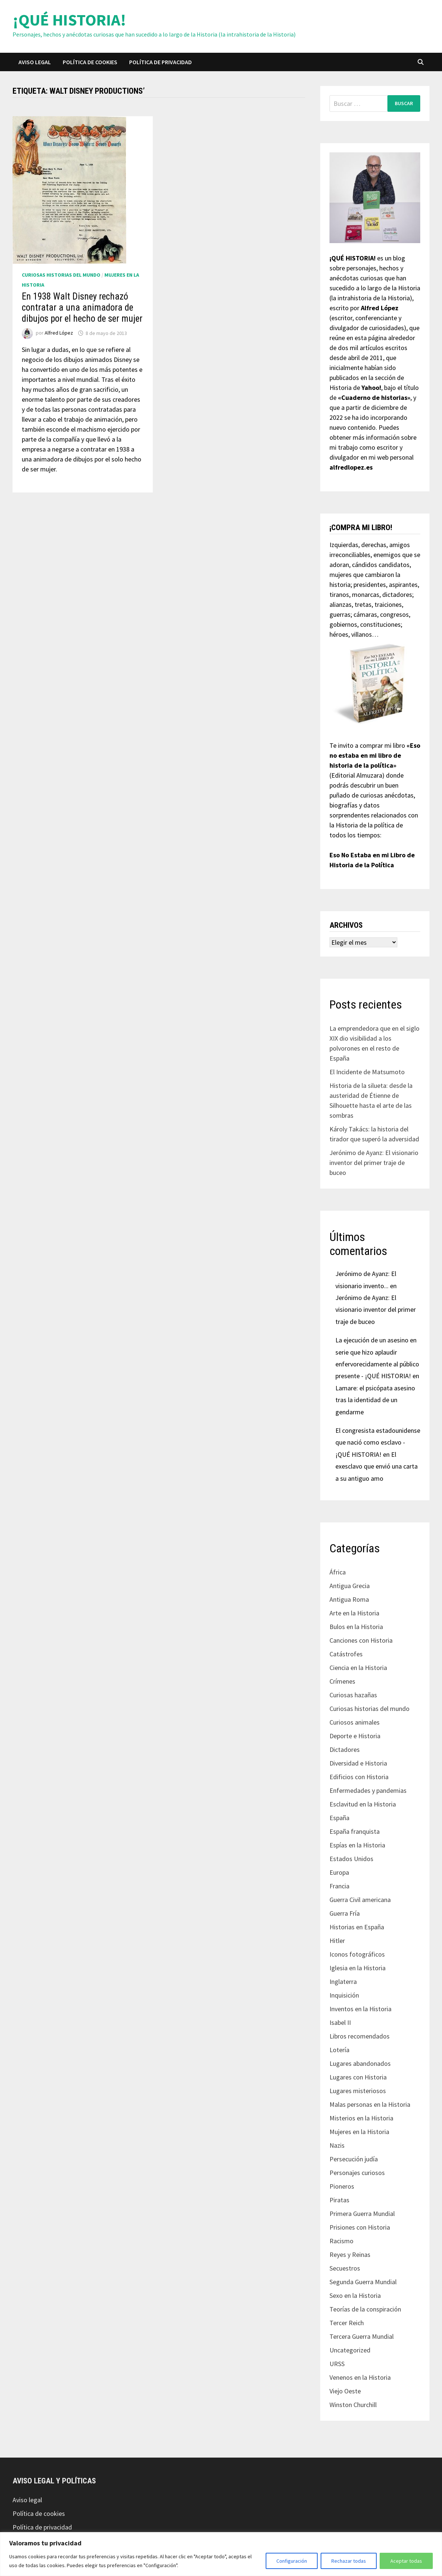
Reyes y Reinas (349, 2254)
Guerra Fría (344, 1913)
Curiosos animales (354, 1722)
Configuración (291, 2561)
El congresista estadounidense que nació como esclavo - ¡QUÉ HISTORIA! (377, 1442)
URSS (337, 2363)
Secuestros (344, 2268)
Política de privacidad (160, 62)
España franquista (354, 1831)
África (337, 1572)
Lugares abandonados (360, 2063)
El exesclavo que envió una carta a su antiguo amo (376, 1466)
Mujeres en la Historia (359, 2131)
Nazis (337, 2145)
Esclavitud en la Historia (362, 1804)
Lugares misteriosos (357, 2090)
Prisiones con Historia (359, 2227)
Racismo (341, 2241)
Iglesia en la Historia (357, 1968)
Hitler (337, 1940)
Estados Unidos (351, 1858)
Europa (339, 1872)
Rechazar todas (348, 2561)
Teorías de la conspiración (365, 2309)
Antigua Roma (349, 1599)
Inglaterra (343, 1981)
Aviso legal (34, 62)
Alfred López (59, 333)
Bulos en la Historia (356, 1626)
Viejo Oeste (345, 2391)
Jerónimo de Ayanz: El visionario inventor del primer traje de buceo (373, 1162)
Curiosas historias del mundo (61, 275)
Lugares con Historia (358, 2077)
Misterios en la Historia (361, 2118)
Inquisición (344, 1995)
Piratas (339, 2200)
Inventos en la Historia (360, 2009)
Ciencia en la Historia (358, 1667)
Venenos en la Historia (360, 2377)
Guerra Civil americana (360, 1899)
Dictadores (344, 1749)
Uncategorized (349, 2350)
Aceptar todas (406, 2561)
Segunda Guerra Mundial (363, 2282)
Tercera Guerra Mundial (361, 2336)
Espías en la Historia (357, 1845)
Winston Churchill (353, 2404)
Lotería (339, 2050)
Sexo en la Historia (355, 2295)
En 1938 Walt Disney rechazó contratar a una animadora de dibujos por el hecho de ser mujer (82, 307)
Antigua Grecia (349, 1585)
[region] (221, 2554)
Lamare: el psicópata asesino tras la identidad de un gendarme (375, 1400)
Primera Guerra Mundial (362, 2213)
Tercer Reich (346, 2323)
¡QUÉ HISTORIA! (69, 20)
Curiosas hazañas (353, 1695)
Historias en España (356, 1927)
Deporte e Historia (354, 1736)
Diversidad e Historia (358, 1763)
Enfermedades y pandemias (368, 1790)
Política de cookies (90, 62)
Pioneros (341, 2186)
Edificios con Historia (359, 1777)
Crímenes (342, 1681)
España (339, 1817)
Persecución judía (353, 2159)
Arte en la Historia (354, 1613)
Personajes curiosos (357, 2172)
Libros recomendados (359, 2036)
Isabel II (340, 2022)
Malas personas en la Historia (369, 2104)
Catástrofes (346, 1654)
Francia (339, 1886)
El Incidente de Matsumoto (367, 1072)
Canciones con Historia (361, 1640)
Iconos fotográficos (357, 1954)
